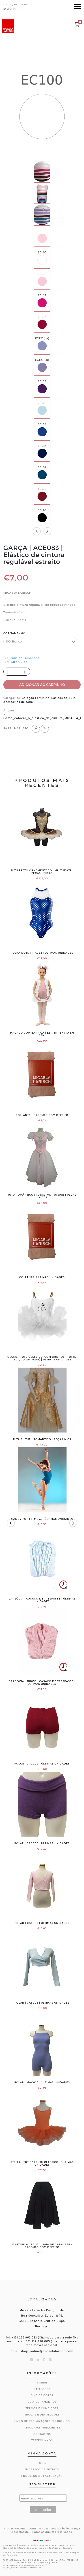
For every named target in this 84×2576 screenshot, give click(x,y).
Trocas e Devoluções (42, 2414)
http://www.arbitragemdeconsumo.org (24, 2565)
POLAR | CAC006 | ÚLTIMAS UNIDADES (42, 1843)
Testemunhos (42, 2440)
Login (42, 2462)
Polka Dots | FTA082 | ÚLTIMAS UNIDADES (42, 952)
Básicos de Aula (63, 697)
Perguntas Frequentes (42, 2427)
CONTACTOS (42, 2434)
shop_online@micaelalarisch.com (47, 2351)
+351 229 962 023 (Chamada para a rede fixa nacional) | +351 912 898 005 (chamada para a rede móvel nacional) (42, 2341)
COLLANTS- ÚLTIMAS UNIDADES (42, 1277)
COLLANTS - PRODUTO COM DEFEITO (42, 1115)
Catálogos (42, 2389)
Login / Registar (15, 4)
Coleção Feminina (36, 697)
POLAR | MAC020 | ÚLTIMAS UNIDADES (42, 2082)
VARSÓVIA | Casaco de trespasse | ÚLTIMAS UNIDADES (42, 1600)
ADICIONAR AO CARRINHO (42, 685)
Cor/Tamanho (14, 633)
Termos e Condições (42, 2408)
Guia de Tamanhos (42, 2401)
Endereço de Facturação (42, 2475)
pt (11, 9)
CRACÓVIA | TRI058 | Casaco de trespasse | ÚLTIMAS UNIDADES (42, 1682)
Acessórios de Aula (18, 701)
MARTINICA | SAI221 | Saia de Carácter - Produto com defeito (42, 2245)
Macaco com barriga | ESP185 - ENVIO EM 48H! (42, 1034)
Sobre (42, 2382)
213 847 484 (34, 2560)
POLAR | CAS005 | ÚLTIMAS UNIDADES (42, 2002)
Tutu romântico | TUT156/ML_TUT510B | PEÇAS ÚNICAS (42, 1196)
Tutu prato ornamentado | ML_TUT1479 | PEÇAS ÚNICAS (42, 871)
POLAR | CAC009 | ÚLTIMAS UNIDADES (42, 1763)
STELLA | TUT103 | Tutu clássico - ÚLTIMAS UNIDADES (42, 2163)
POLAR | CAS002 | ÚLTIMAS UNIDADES (42, 1923)
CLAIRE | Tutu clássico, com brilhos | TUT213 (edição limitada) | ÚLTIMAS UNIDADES (42, 1358)
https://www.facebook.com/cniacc (22, 2568)
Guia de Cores (42, 2395)
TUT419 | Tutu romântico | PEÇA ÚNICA (42, 1439)
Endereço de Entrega (42, 2469)
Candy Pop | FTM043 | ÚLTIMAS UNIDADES (42, 1519)
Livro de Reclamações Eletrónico (42, 2421)
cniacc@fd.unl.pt (42, 2562)
